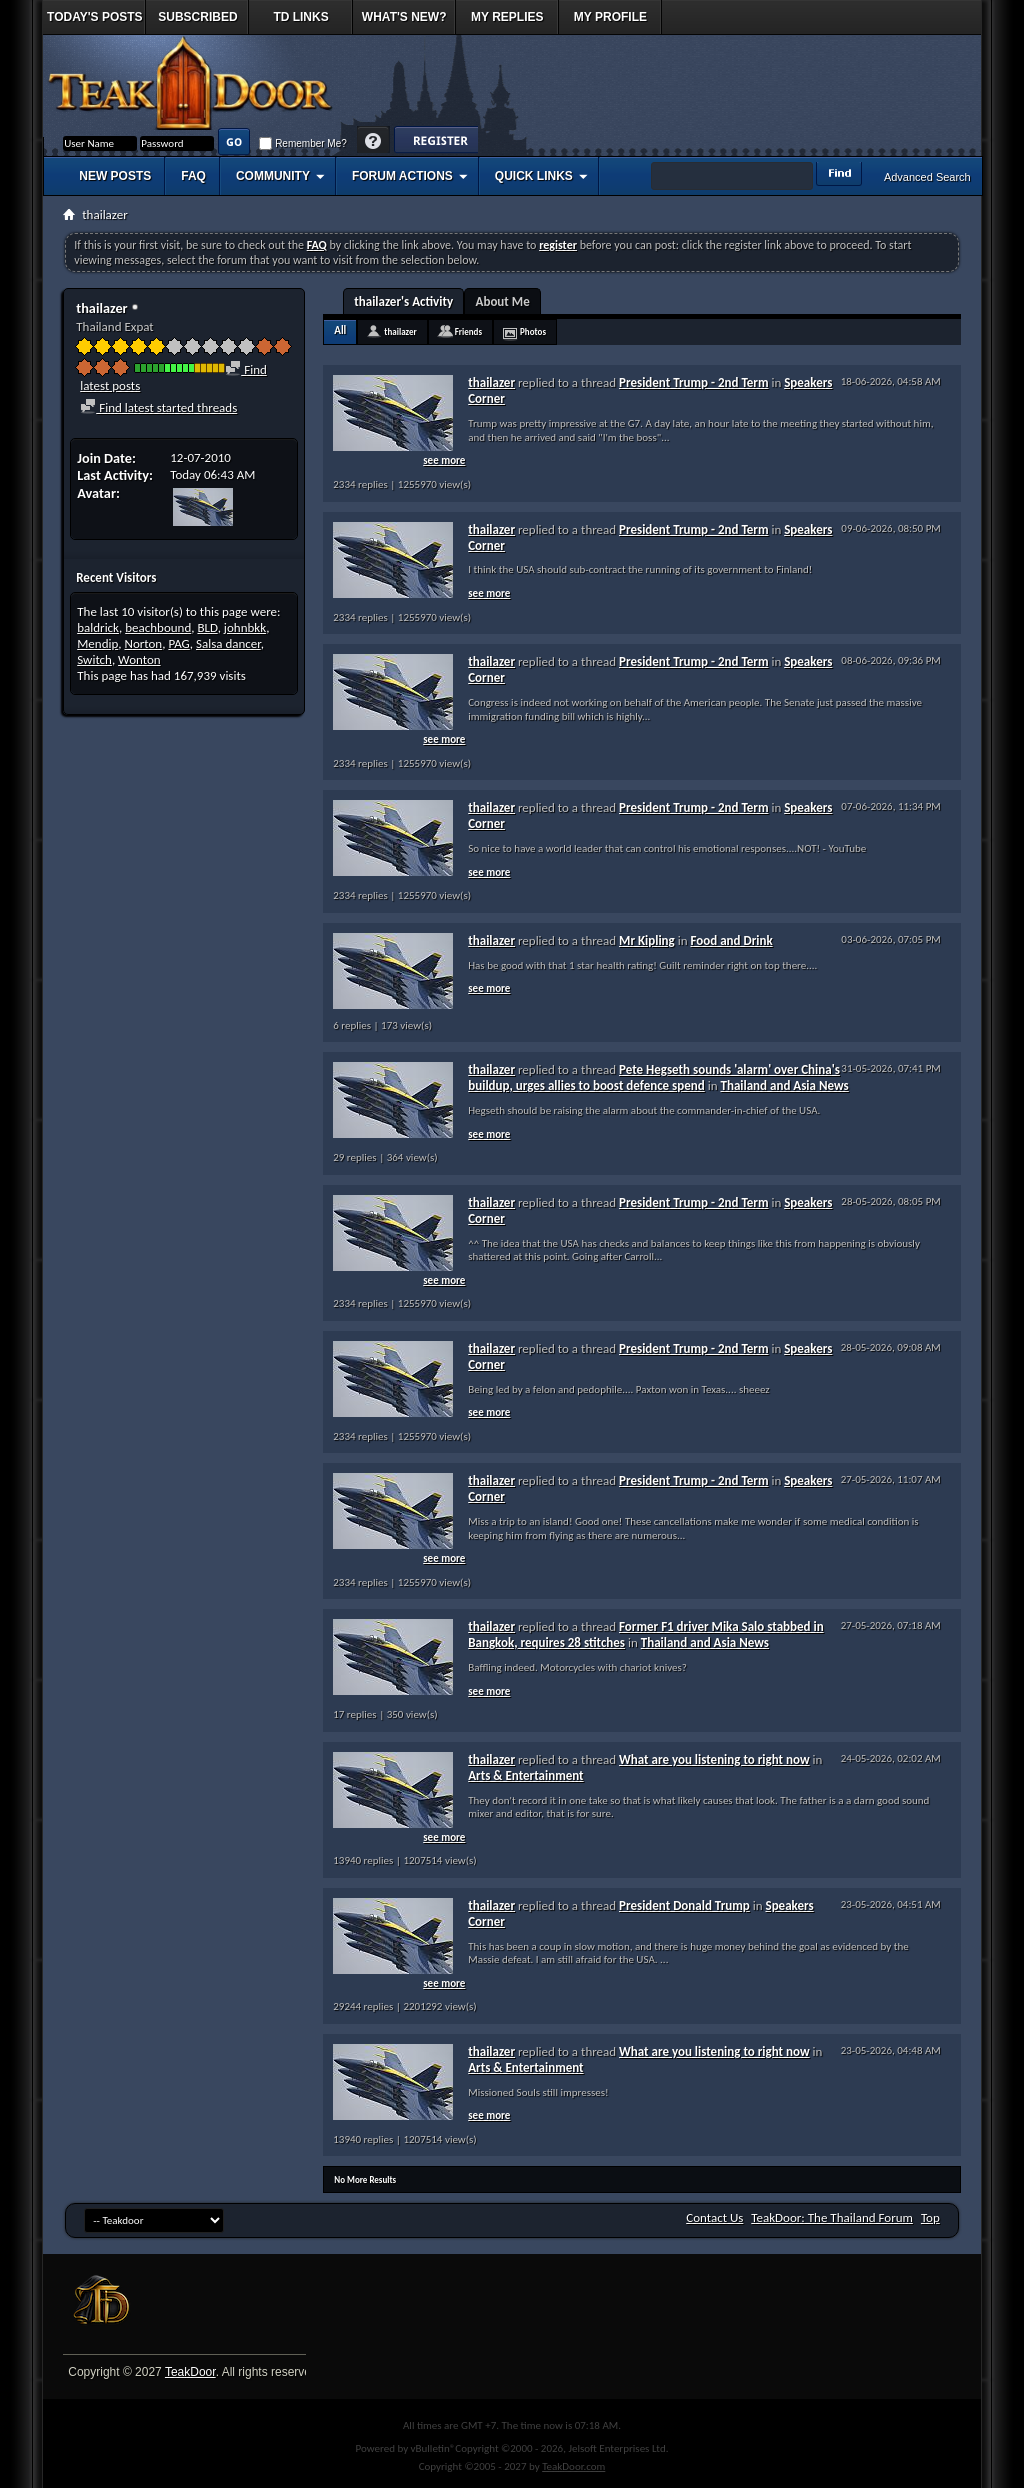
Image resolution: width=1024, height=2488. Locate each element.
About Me (503, 301)
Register (435, 141)
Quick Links (534, 176)
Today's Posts (95, 17)
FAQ (193, 176)
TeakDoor (190, 2372)
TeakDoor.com (573, 2466)
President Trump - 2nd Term (693, 382)
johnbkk (245, 627)
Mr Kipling (647, 940)
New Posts (115, 176)
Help (373, 141)
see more (444, 460)
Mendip (97, 643)
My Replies (507, 17)
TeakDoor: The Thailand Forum (832, 2217)
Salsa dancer (228, 643)
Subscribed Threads (197, 22)
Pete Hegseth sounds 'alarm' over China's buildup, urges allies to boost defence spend (654, 1077)
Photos (533, 331)
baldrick (98, 627)
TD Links (300, 17)
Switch (94, 659)
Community (273, 176)
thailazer (400, 331)
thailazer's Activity (403, 301)
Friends (468, 331)
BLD (207, 627)
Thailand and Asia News (784, 1085)
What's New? (404, 17)
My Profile (610, 17)
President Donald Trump (684, 1905)
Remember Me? (302, 143)
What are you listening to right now (714, 1759)
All (340, 330)
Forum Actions (402, 176)
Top (930, 2217)
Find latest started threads (158, 407)
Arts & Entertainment (525, 1775)
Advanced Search (927, 177)
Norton (144, 643)
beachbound (158, 627)
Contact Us (714, 2217)
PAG (178, 643)
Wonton (139, 659)
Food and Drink (731, 940)
